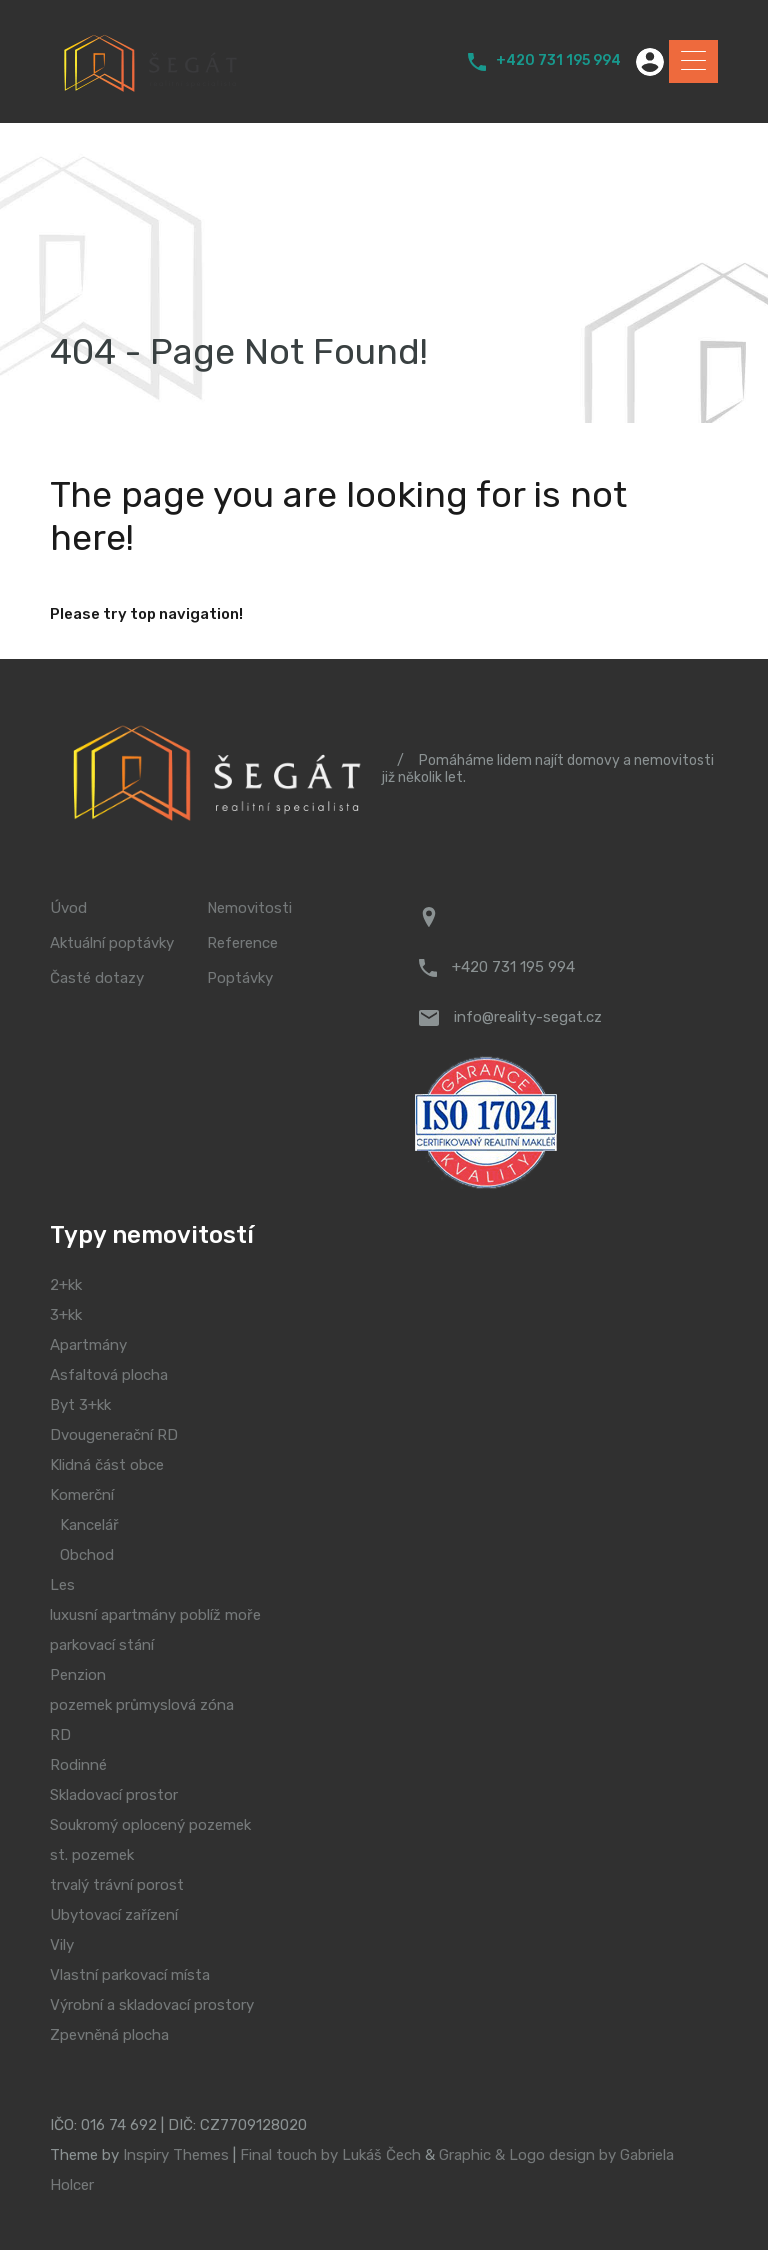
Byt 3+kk (80, 1405)
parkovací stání (102, 1645)
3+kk (66, 1315)
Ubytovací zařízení (114, 1915)
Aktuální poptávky (112, 943)
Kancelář (89, 1525)
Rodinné (78, 1765)
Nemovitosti (249, 908)
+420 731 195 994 (558, 61)
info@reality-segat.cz (528, 1017)
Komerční (82, 1495)
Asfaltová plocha (109, 1375)
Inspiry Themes (176, 2155)
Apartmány (88, 1345)
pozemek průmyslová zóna (142, 1705)
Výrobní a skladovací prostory (152, 2005)
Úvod (68, 908)
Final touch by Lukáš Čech (330, 2155)
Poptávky (240, 978)
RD (60, 1735)
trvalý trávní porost (117, 1885)
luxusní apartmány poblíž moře (155, 1615)
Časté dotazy (97, 978)
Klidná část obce (107, 1465)
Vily (62, 1945)
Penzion (78, 1675)
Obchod (87, 1555)
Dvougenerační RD (114, 1435)
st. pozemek (92, 1855)
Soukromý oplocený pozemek (150, 1825)
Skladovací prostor (114, 1795)
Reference (242, 943)
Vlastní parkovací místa (130, 1975)
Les (62, 1585)
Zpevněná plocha (109, 2035)
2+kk (66, 1285)
